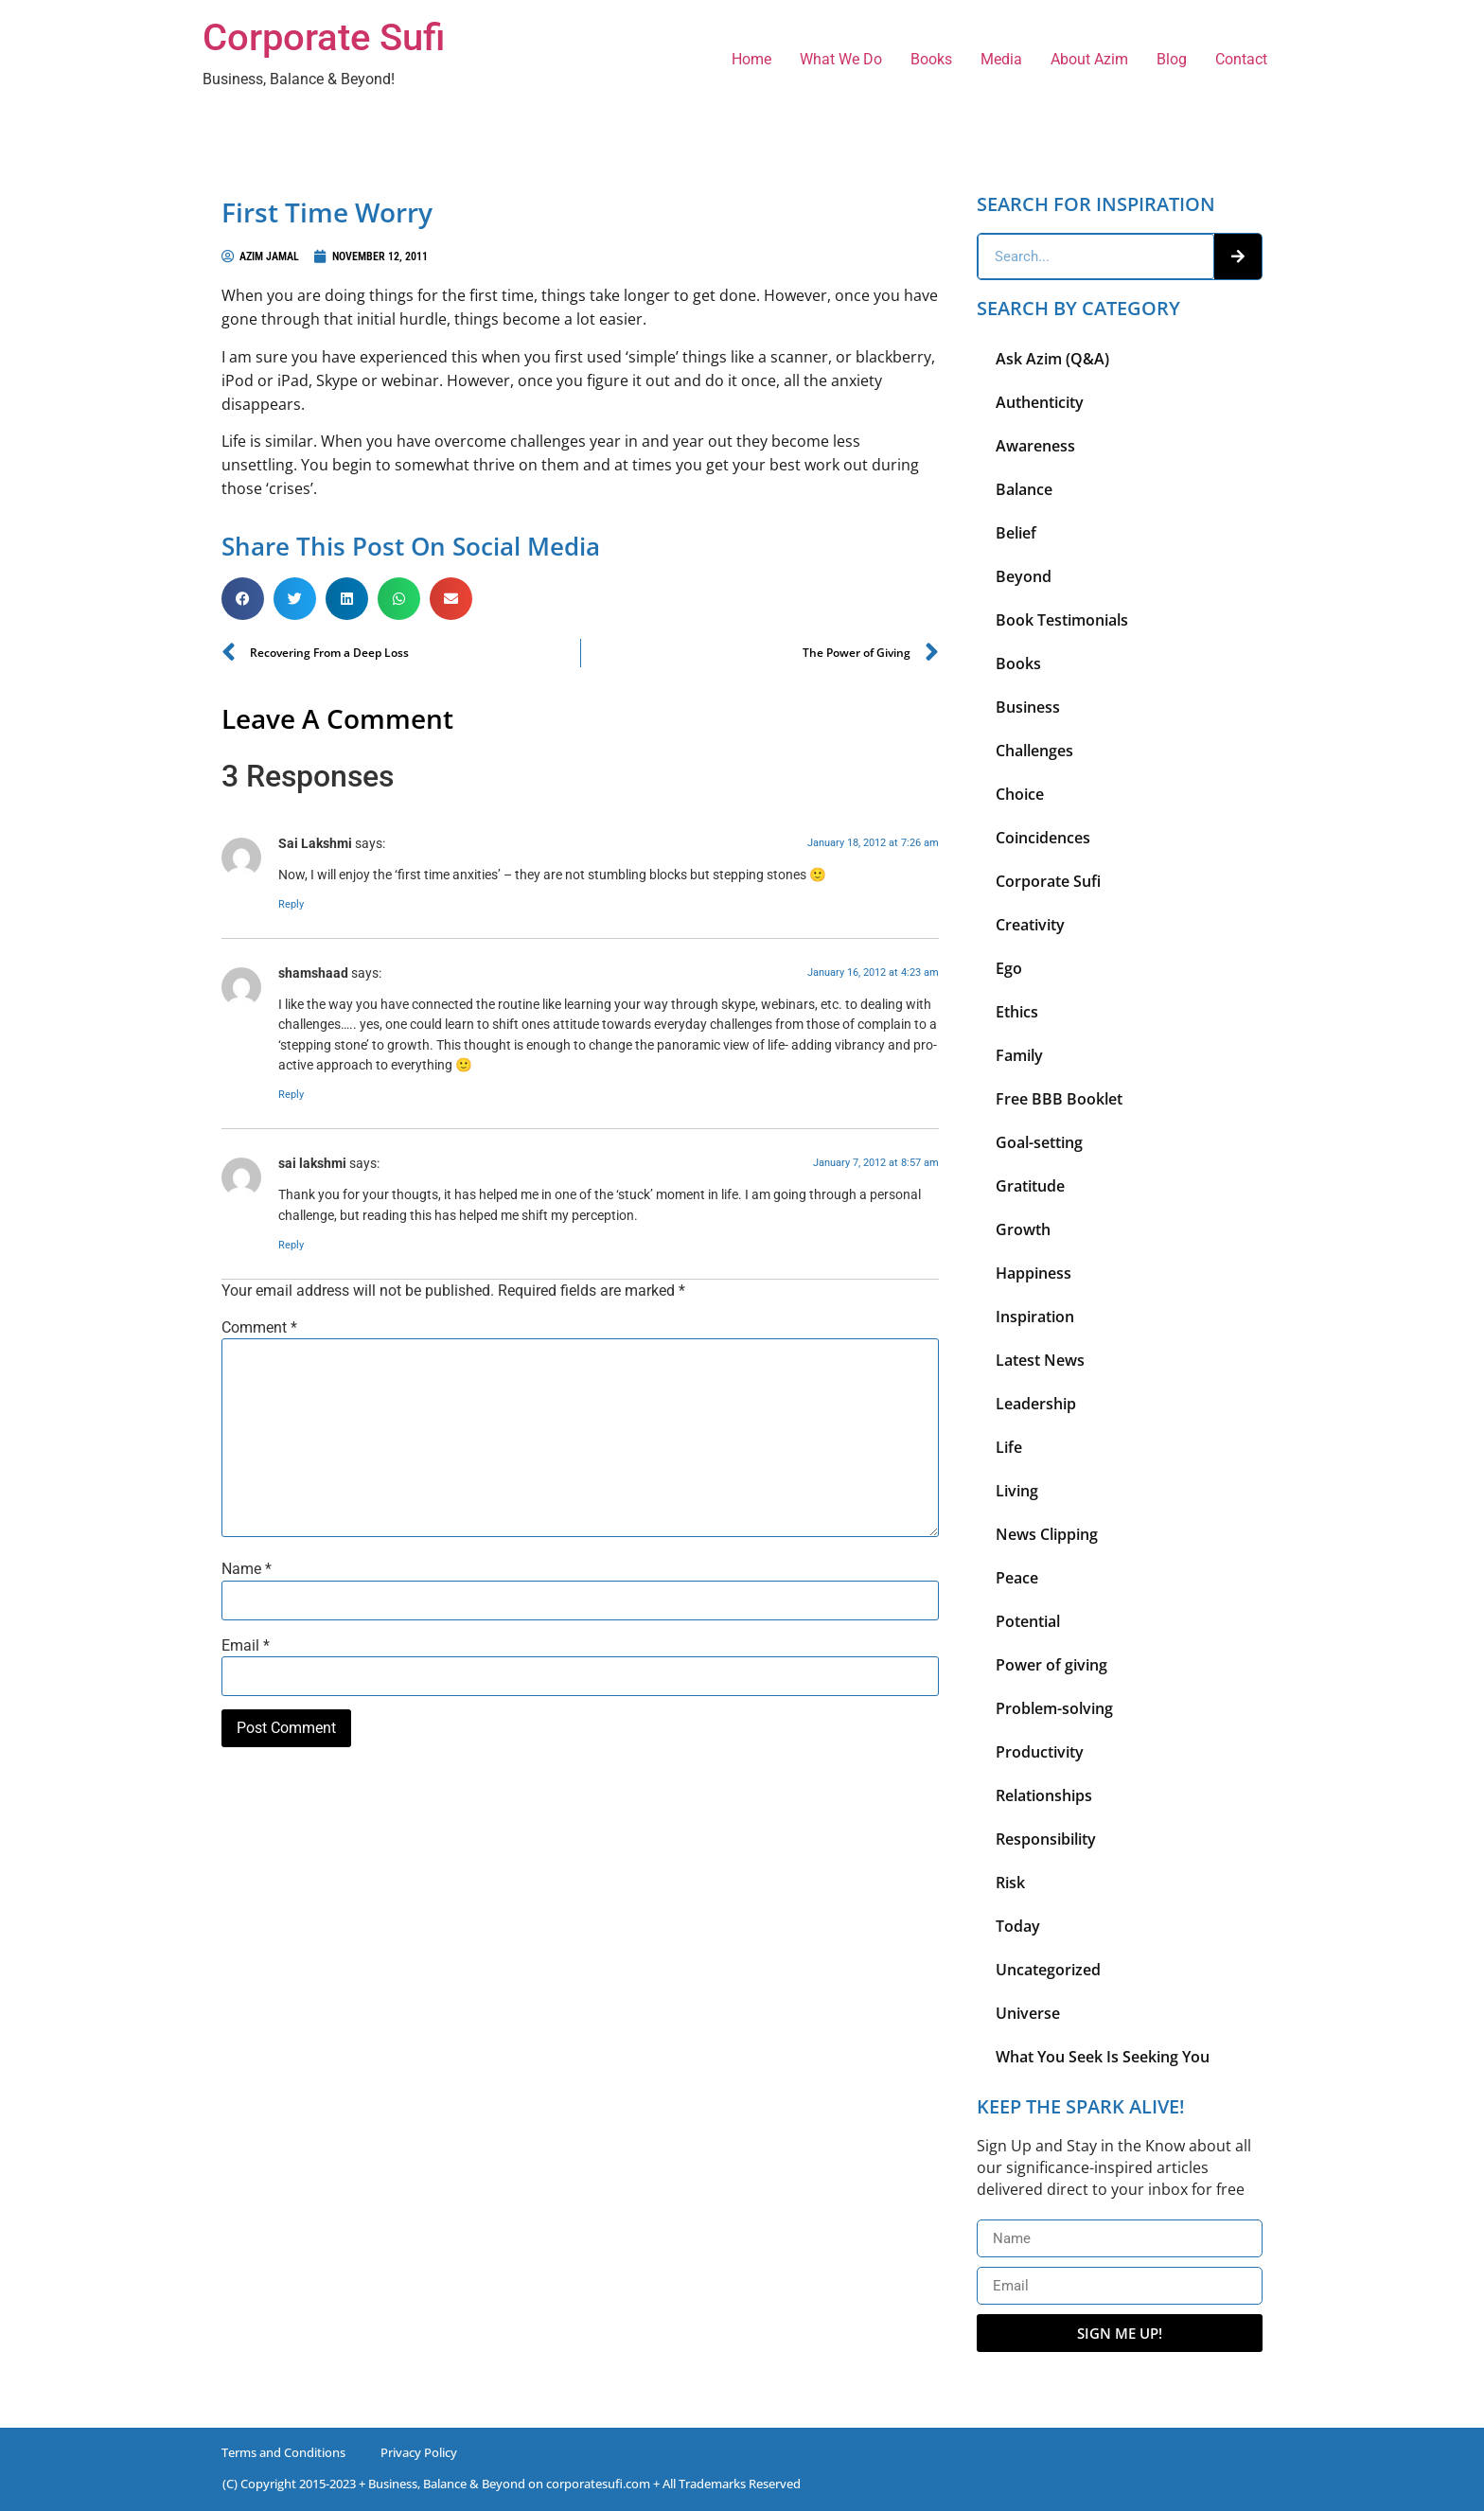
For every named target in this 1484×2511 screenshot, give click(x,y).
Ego (1009, 968)
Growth (1023, 1229)
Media (1001, 59)
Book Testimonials (1062, 620)
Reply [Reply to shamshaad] (291, 1094)
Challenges (1034, 750)
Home (751, 59)
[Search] (1238, 256)
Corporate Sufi (324, 37)
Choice (1020, 794)
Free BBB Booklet (1059, 1098)
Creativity (1030, 924)
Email (245, 1645)
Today (1018, 1926)
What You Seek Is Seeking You (1103, 2056)
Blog (1172, 59)
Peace (1017, 1577)
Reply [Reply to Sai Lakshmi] (291, 904)
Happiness (1033, 1273)
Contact (1241, 59)
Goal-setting (1039, 1142)
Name (246, 1569)
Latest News (1040, 1360)
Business (1028, 707)
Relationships (1044, 1795)
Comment (259, 1327)
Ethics (1017, 1011)
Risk (1010, 1882)
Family (1019, 1055)
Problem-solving (1054, 1708)
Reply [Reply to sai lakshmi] (291, 1245)
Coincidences (1043, 837)
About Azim (1089, 59)
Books (931, 59)
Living (1017, 1490)
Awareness (1035, 445)
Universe (1028, 2013)
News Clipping (1047, 1534)
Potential (1028, 1621)
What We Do (841, 59)
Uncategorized (1048, 1969)
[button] (242, 598)
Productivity (1040, 1752)
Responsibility (1046, 1839)
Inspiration (1035, 1316)
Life (1009, 1447)
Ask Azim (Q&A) (1052, 358)
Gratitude (1030, 1186)
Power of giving (1051, 1664)
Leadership (1036, 1403)
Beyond (1023, 576)
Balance (1024, 489)
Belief (1016, 532)
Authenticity (1040, 402)
